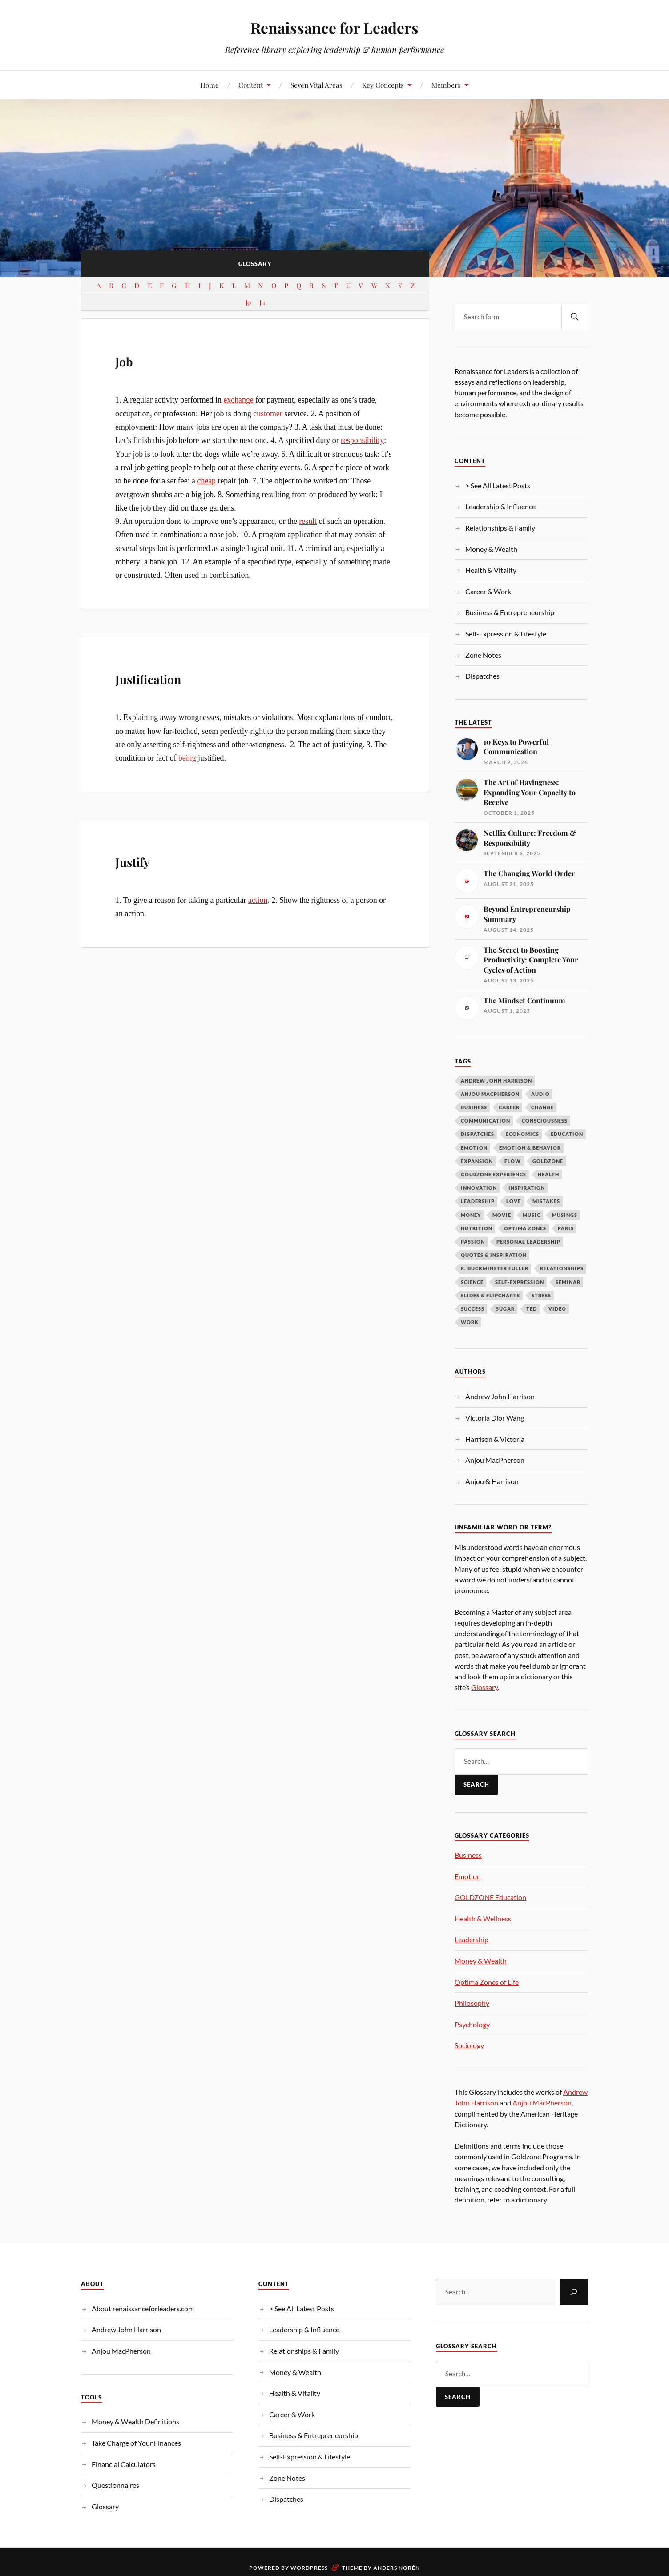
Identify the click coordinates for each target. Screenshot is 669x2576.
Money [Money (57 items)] (471, 1215)
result (308, 521)
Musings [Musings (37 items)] (564, 1215)
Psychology (472, 2024)
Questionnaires (115, 2485)
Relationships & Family (500, 527)
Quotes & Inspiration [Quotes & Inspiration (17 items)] (494, 1255)
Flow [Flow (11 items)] (512, 1161)
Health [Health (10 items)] (548, 1174)
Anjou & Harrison (492, 1481)
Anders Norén (396, 2567)
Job (130, 358)
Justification (170, 676)
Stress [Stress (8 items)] (541, 1295)
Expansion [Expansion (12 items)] (477, 1161)
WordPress (309, 2567)
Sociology (469, 2045)
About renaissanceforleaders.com (143, 2308)
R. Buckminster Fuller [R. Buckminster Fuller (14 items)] (494, 1268)
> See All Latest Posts (497, 485)
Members (446, 84)
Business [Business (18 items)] (474, 1107)
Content (250, 84)
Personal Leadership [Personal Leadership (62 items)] (528, 1241)
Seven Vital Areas (316, 84)
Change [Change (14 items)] (542, 1107)
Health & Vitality (490, 570)
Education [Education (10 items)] (567, 1134)
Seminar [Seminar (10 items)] (568, 1282)
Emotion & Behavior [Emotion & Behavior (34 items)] (530, 1148)
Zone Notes (483, 655)
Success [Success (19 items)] (472, 1309)
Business (468, 1855)
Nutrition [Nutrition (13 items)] (476, 1228)
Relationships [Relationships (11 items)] (562, 1268)
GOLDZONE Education (490, 1897)
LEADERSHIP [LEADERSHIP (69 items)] (478, 1201)
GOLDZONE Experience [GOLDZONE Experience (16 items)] (493, 1174)
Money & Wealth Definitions (135, 2421)
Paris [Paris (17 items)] (566, 1228)
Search (476, 1784)
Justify (144, 858)
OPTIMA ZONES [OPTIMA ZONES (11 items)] (525, 1228)
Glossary (484, 1687)
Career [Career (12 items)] (509, 1107)
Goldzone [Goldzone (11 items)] (547, 1161)
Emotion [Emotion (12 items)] (474, 1148)
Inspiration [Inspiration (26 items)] (526, 1188)
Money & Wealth (491, 549)
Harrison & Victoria (494, 1439)
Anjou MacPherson (494, 1460)
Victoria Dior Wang (494, 1417)
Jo (248, 302)
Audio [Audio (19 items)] (540, 1094)
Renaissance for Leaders (334, 27)
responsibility (362, 440)
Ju (262, 302)
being (187, 757)
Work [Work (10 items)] (470, 1322)
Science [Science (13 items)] (472, 1282)
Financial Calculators (124, 2464)
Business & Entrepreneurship (509, 612)
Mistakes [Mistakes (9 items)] (546, 1201)
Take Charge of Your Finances (136, 2443)
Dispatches (482, 676)
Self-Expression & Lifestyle (505, 633)
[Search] (574, 2292)
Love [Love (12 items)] (513, 1201)
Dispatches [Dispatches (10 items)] (477, 1134)
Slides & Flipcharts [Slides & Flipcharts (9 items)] (490, 1295)
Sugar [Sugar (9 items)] (505, 1309)
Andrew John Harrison (500, 1396)
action (258, 900)
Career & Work (488, 591)
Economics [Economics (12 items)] (522, 1134)
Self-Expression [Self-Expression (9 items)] (519, 1282)
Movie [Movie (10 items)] (501, 1215)
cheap (206, 480)
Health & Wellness (483, 1918)
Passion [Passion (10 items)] (473, 1241)
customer (267, 413)
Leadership (471, 1939)
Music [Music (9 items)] (531, 1215)
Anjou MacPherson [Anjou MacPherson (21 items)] (490, 1094)
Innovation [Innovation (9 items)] (479, 1188)
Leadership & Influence (500, 506)
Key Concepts (383, 84)
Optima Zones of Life (487, 1982)
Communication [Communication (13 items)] (485, 1120)
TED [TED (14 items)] (531, 1309)
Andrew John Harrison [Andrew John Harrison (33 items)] (496, 1080)
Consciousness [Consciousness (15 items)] (545, 1120)
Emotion (468, 1876)
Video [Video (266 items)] (557, 1309)
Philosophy (472, 2003)
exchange (238, 399)
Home (209, 84)
